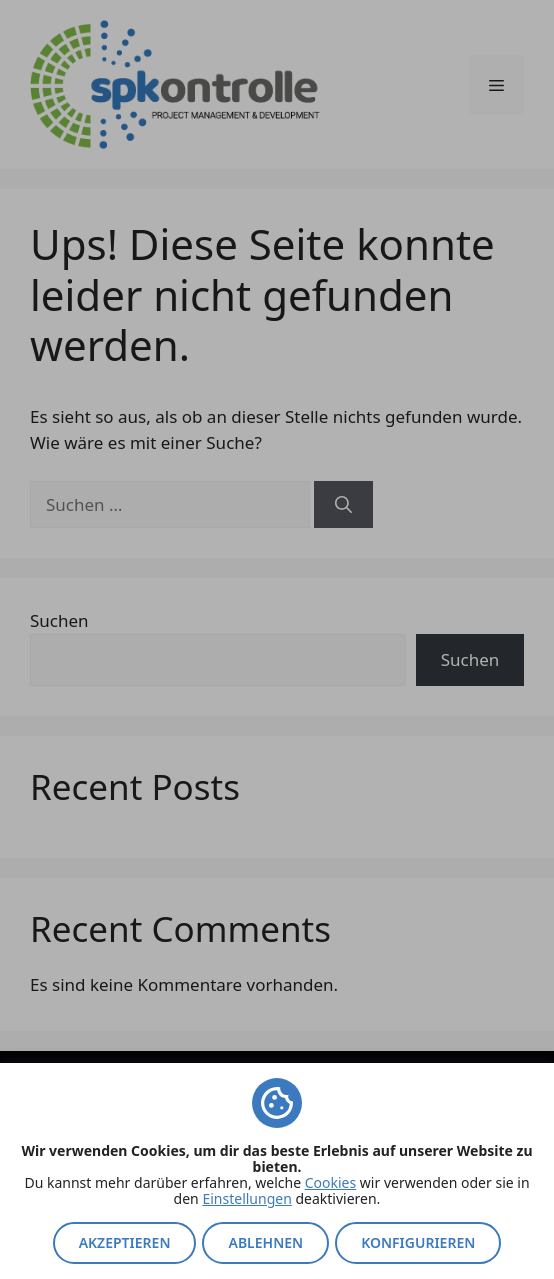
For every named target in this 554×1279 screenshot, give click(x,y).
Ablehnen (265, 1242)
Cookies (330, 1182)
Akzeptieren (125, 1242)
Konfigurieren (418, 1242)
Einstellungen (246, 1198)
